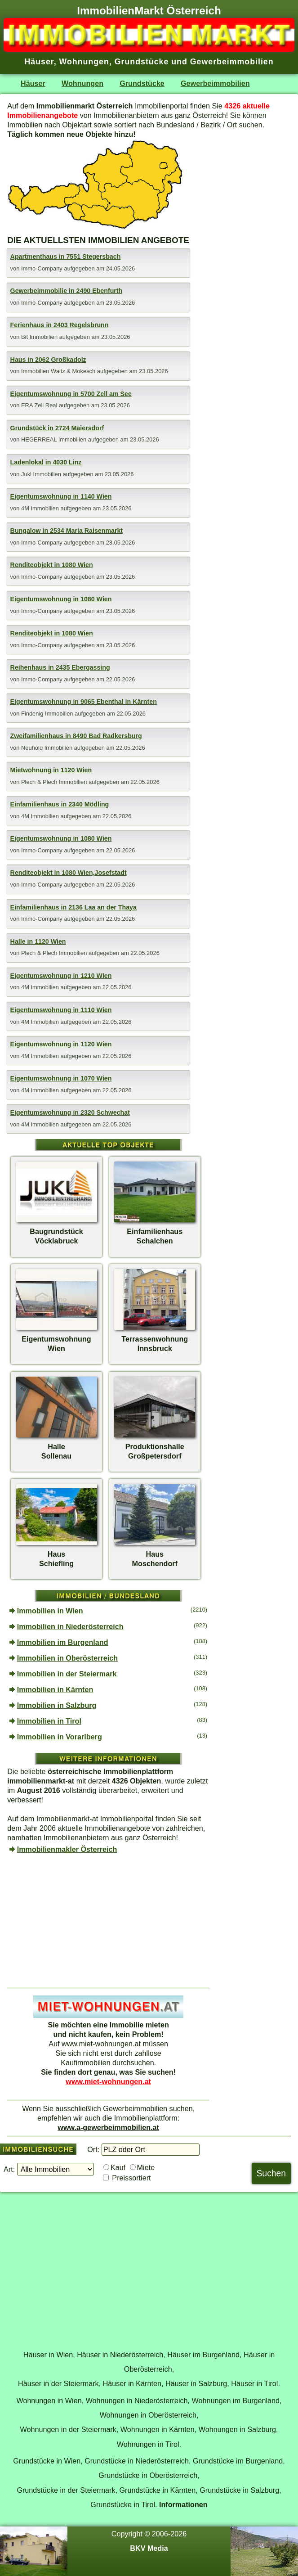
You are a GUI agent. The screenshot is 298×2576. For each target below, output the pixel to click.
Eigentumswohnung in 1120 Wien (61, 1044)
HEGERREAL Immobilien (54, 439)
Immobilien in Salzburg (57, 1705)
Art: (9, 2169)
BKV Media (149, 2548)
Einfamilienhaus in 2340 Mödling (59, 804)
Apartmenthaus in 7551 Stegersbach (65, 256)
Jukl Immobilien (42, 474)
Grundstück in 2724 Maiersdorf (57, 428)
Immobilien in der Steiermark (67, 1674)
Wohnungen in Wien (48, 2400)
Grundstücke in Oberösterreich (147, 2475)
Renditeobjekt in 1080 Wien (51, 564)
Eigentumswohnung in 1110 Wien (61, 1009)
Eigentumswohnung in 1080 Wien (61, 599)
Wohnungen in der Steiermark (68, 2429)
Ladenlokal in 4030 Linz (46, 462)
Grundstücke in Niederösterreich (137, 2461)
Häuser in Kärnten (132, 2383)
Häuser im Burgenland (203, 2355)
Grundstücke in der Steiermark (66, 2490)
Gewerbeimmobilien (135, 2108)
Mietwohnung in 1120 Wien (51, 770)
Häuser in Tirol (254, 2383)
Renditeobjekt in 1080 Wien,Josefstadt (68, 872)
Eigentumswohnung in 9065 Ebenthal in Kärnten (83, 701)
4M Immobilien (41, 508)
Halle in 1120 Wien (38, 941)
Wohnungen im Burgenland (236, 2400)
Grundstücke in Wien (46, 2461)
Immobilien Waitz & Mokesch (59, 371)
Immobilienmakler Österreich (67, 1849)
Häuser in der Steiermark (58, 2383)
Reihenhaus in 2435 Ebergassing (60, 667)
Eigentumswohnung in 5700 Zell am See (71, 393)
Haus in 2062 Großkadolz (48, 359)
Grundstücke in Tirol (122, 2504)
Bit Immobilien (40, 336)
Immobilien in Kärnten (55, 1689)
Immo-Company (42, 268)
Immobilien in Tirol (49, 1721)
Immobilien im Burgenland (62, 1642)
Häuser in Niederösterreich (120, 2355)
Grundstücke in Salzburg (239, 2490)
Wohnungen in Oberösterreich (148, 2415)
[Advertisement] (108, 1921)
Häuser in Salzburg (196, 2383)
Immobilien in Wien (50, 1611)
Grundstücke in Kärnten (157, 2490)
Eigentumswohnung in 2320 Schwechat (70, 1112)
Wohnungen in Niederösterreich (137, 2400)
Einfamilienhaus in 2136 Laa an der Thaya (73, 907)
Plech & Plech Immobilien (55, 782)
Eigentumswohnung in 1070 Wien (61, 1078)
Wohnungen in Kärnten (157, 2429)
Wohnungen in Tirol (148, 2444)
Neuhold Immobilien (47, 747)
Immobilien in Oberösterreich (67, 1658)
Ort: (93, 2149)
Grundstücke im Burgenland (238, 2461)
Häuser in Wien (48, 2355)
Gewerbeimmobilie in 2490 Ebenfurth (66, 290)
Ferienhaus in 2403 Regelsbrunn (59, 325)
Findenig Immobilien (48, 713)
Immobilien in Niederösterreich (70, 1626)
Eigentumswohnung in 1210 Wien (61, 975)
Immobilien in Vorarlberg (59, 1737)
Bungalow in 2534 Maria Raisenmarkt (66, 530)
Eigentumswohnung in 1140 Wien (61, 496)
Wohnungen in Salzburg (237, 2429)
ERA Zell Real (40, 405)
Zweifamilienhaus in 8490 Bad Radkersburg (76, 735)
